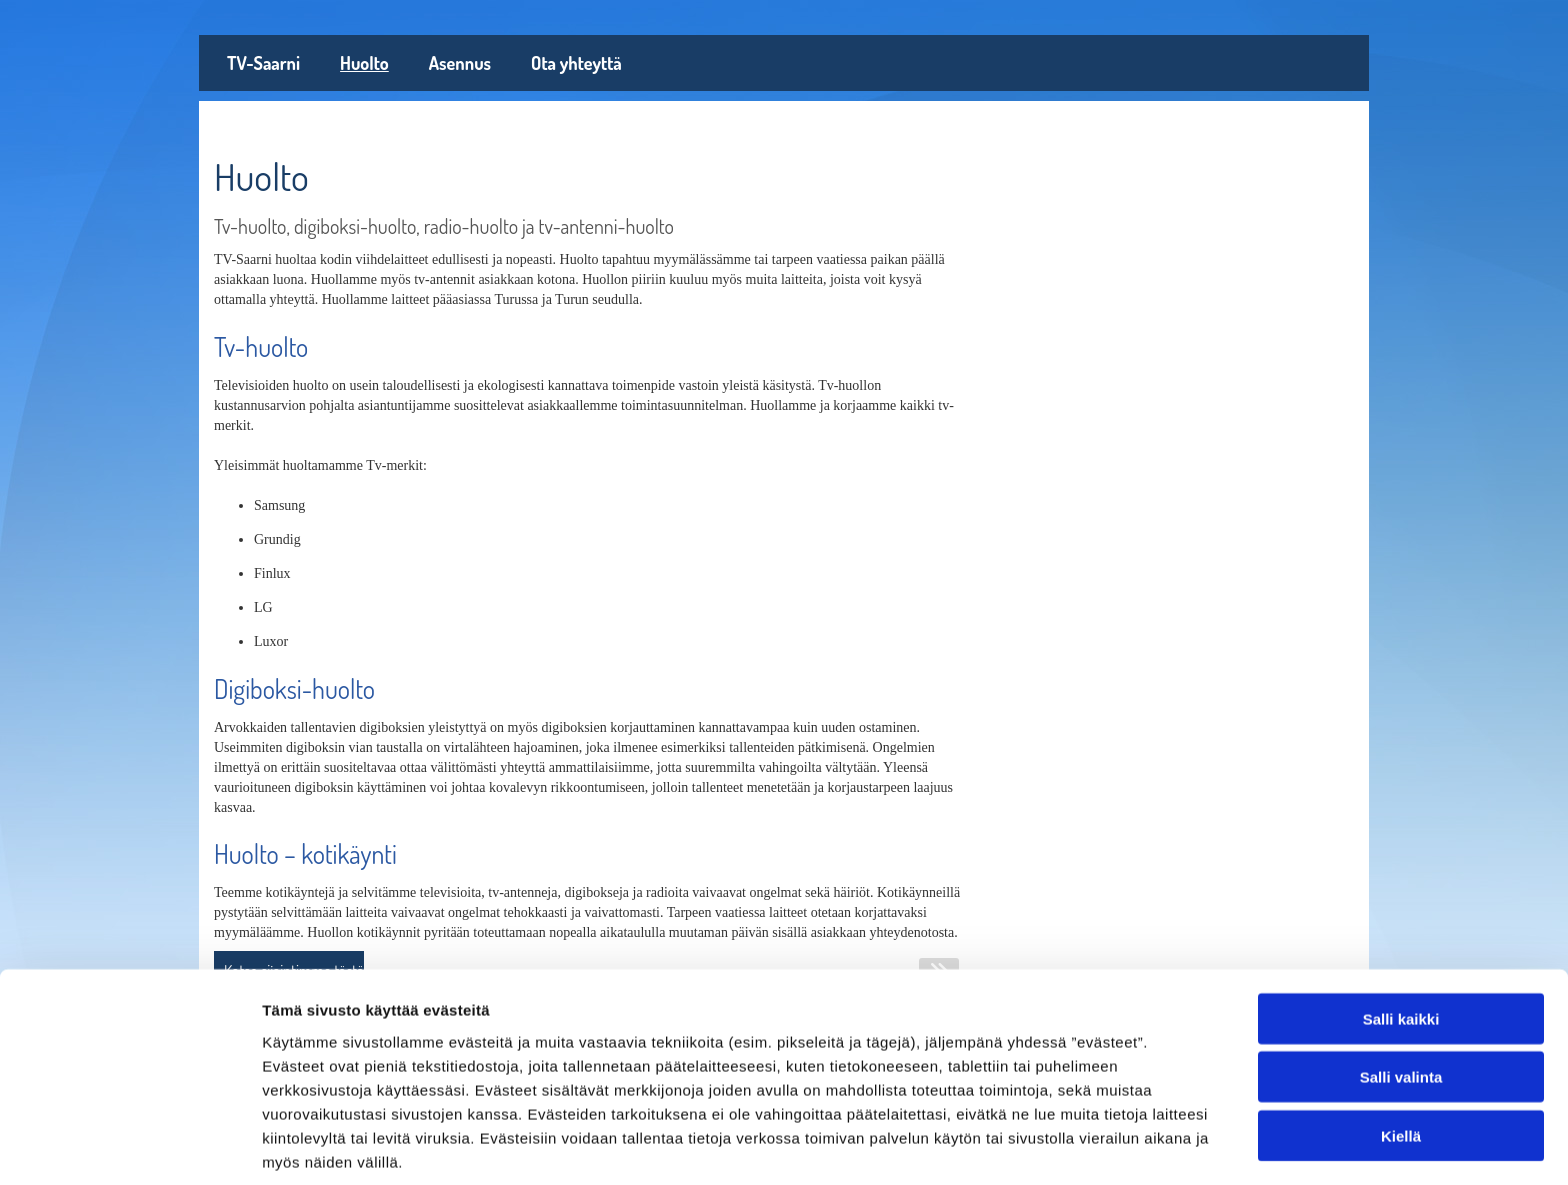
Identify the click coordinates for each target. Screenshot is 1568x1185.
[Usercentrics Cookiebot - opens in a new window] (129, 1146)
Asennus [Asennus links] (460, 63)
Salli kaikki (1401, 937)
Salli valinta (1401, 996)
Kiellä (1401, 1054)
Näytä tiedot (1069, 1145)
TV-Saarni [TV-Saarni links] (263, 63)
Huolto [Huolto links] (364, 63)
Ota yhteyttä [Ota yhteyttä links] (576, 63)
